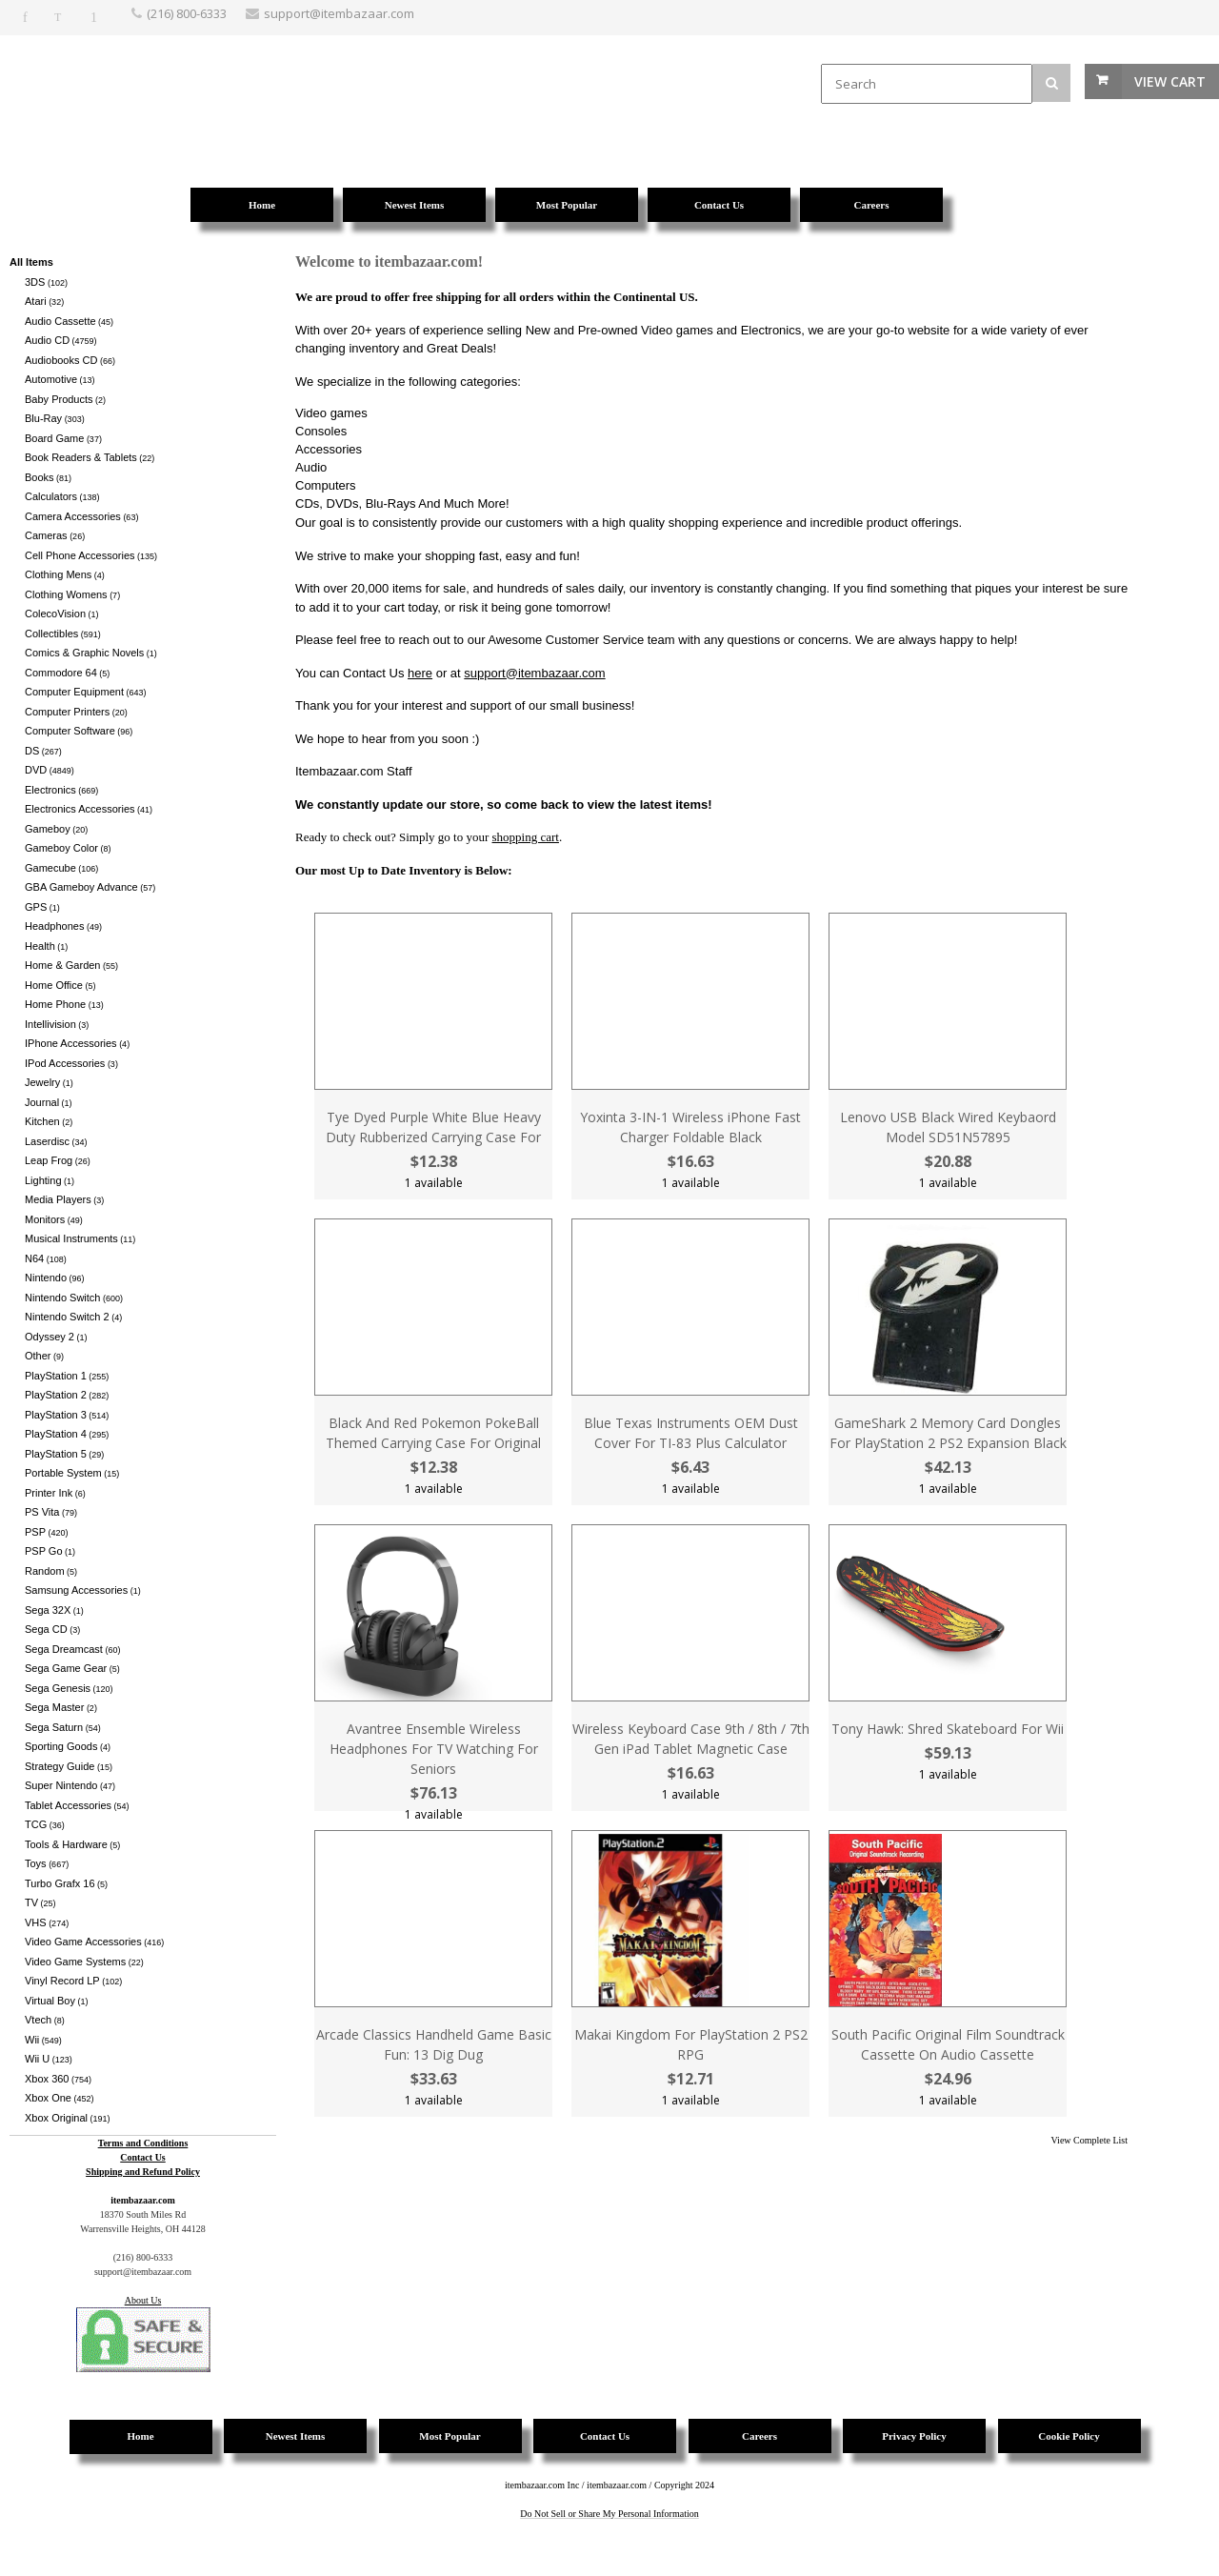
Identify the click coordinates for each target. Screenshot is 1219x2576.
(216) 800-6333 (187, 13)
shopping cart (525, 837)
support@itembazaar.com (534, 673)
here (420, 673)
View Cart (1170, 81)
